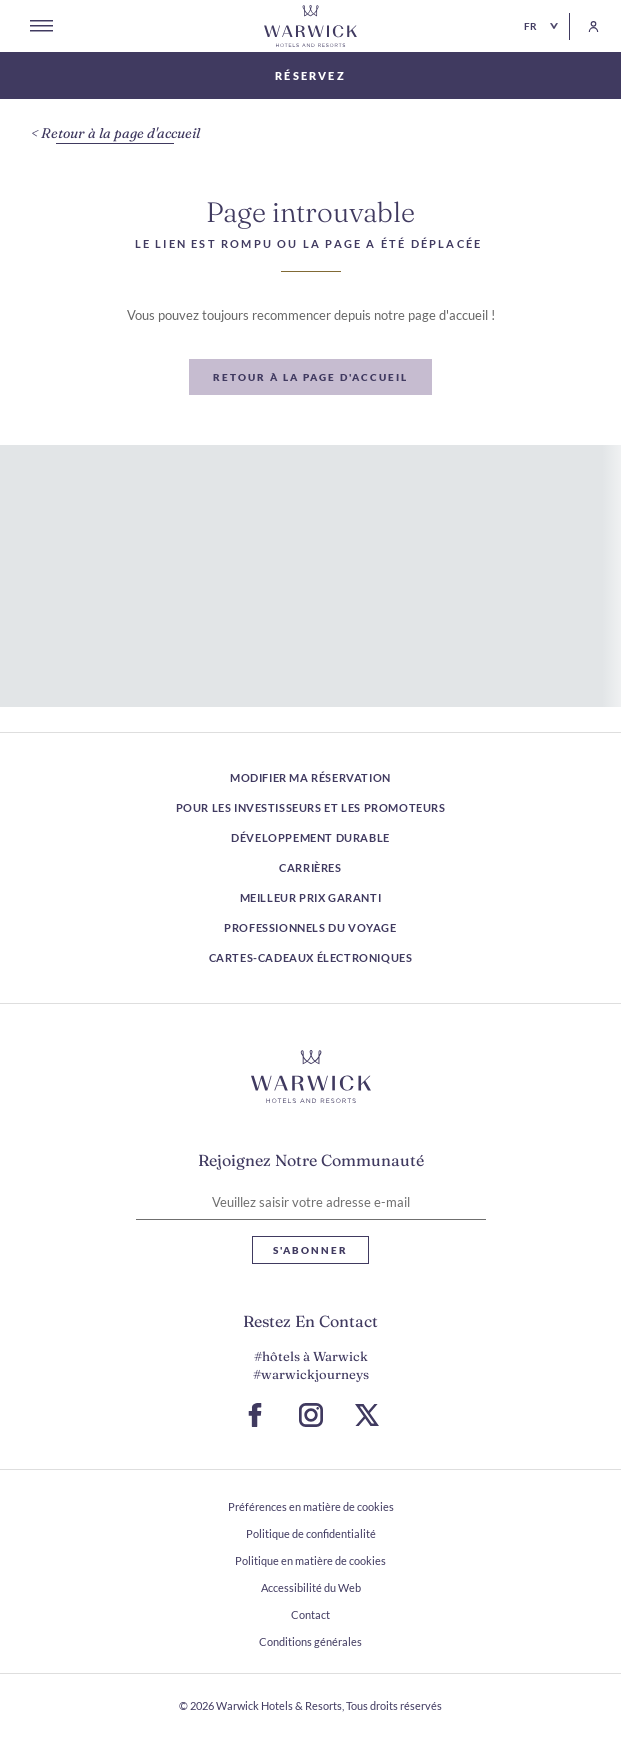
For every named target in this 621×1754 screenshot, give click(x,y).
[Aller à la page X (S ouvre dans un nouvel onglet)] (367, 1415)
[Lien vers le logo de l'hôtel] (311, 1077)
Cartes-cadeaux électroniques (311, 957)
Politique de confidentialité (311, 1533)
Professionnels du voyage (310, 927)
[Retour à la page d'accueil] (311, 26)
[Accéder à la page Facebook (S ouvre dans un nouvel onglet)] (255, 1415)
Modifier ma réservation (310, 777)
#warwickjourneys (311, 1374)
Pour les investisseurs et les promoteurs (311, 807)
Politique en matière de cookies (310, 1560)
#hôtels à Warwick (311, 1356)
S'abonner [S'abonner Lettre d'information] (310, 1250)
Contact (310, 1614)
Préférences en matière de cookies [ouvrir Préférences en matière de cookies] (311, 1506)
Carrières (310, 867)
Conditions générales (310, 1641)
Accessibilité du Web (311, 1587)
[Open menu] (41, 26)
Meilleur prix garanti (311, 897)
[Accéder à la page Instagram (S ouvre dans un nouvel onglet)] (311, 1415)
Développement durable (310, 837)
